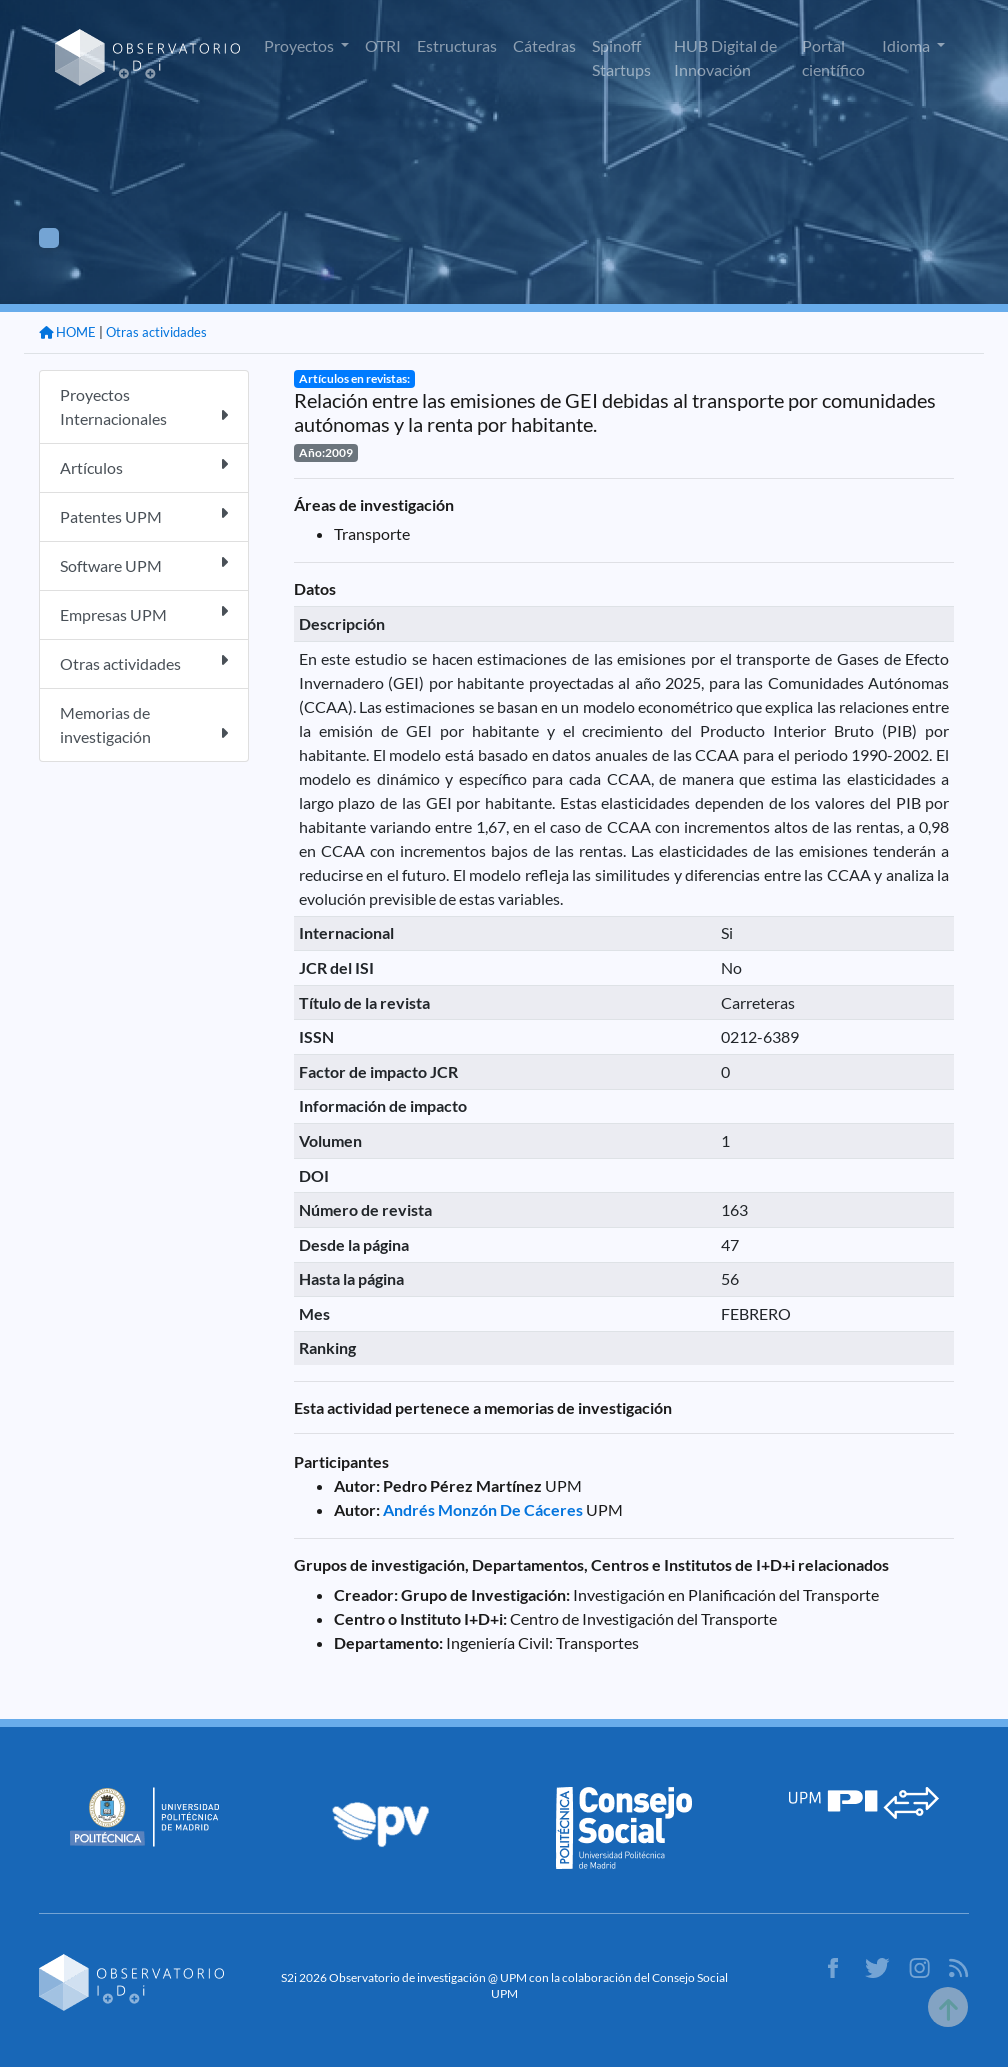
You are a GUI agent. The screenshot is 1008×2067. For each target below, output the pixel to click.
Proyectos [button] (300, 45)
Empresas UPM (144, 613)
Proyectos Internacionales (144, 406)
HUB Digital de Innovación (725, 57)
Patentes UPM (144, 515)
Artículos (144, 466)
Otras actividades (156, 332)
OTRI (383, 45)
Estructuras (457, 45)
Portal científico (833, 57)
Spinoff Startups (621, 57)
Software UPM (144, 564)
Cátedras (544, 45)
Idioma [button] (907, 45)
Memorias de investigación (144, 724)
